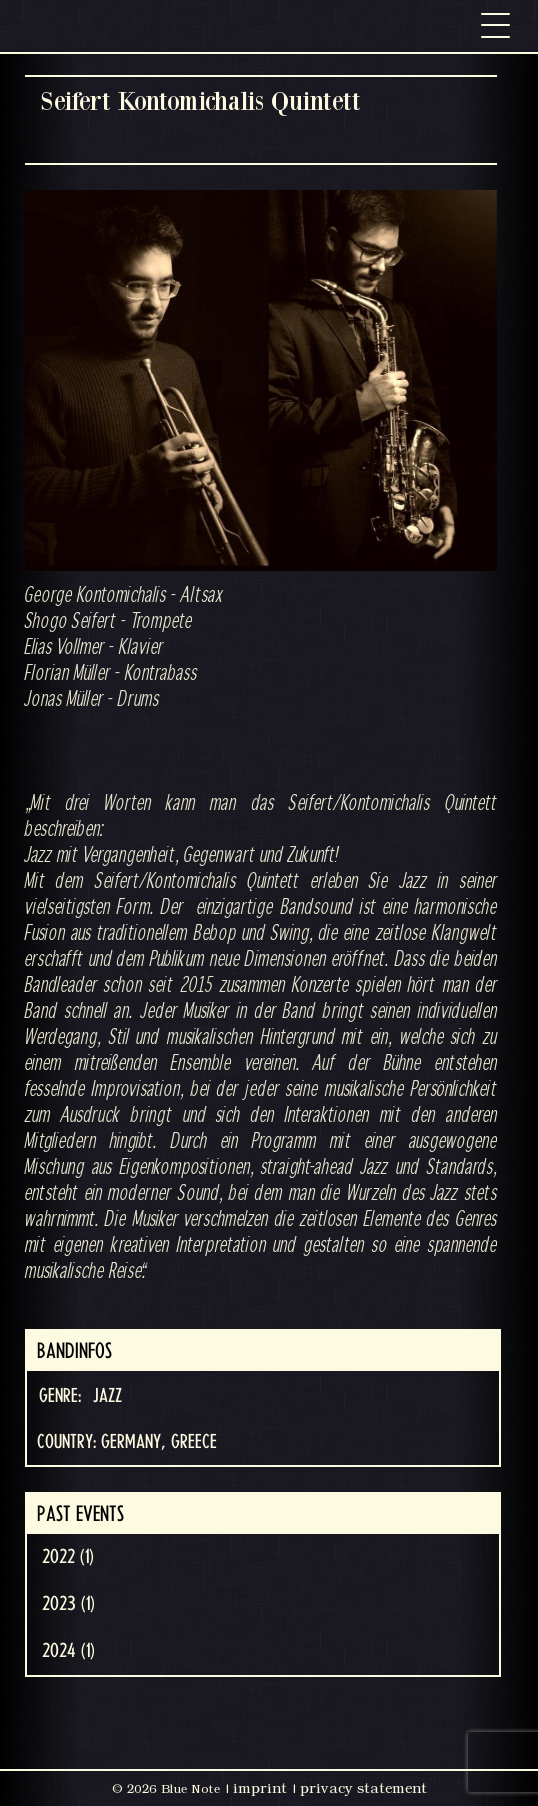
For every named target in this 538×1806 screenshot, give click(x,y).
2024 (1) (68, 1651)
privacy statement (363, 1788)
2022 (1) (68, 1557)
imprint (260, 1788)
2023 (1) (68, 1604)
